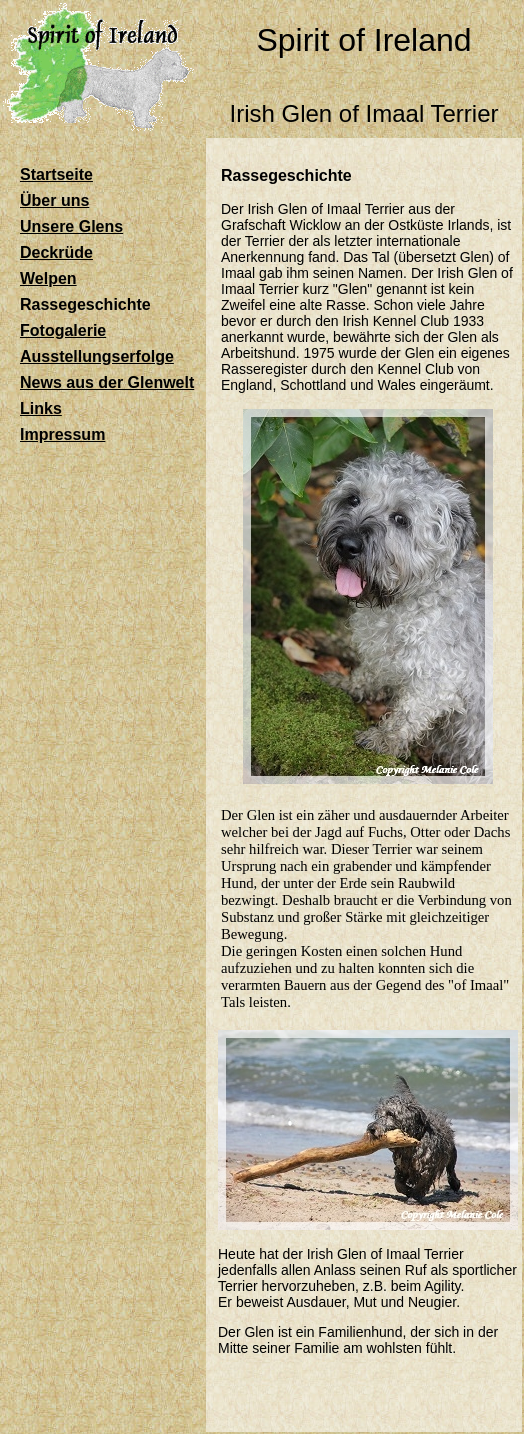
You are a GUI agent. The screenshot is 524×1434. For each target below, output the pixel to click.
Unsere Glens (71, 226)
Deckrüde (56, 252)
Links (41, 408)
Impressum (62, 434)
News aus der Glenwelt (107, 382)
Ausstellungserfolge (97, 356)
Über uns (54, 200)
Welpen (48, 278)
